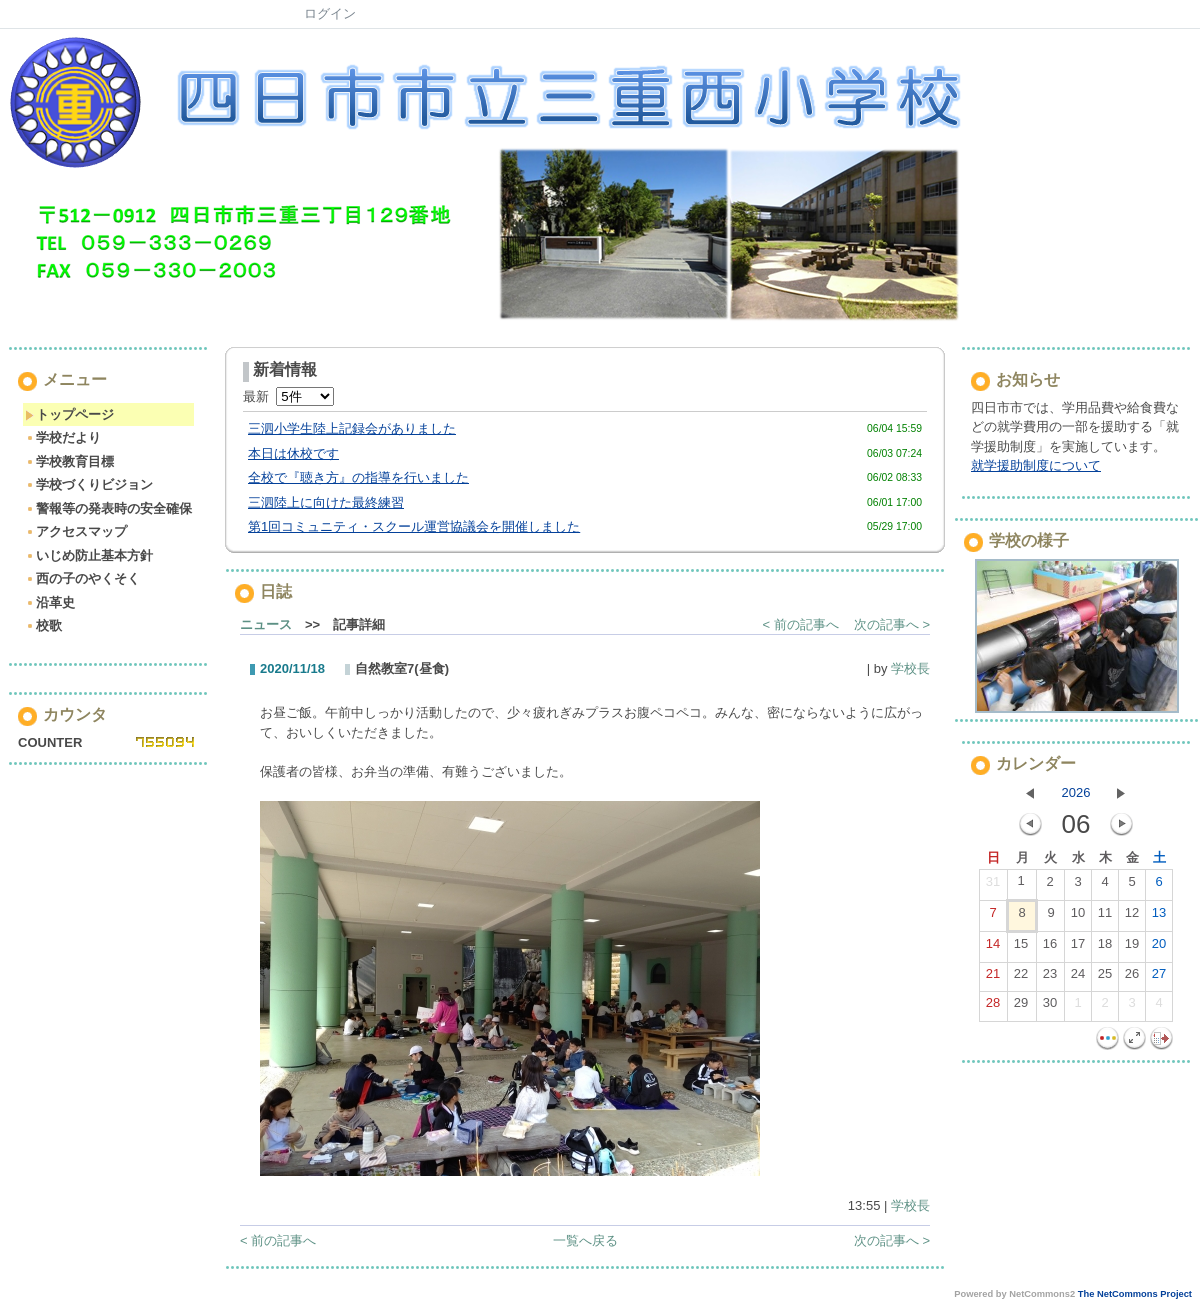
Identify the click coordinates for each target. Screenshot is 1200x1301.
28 (993, 1007)
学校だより (63, 437)
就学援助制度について (1036, 465)
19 (1132, 948)
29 (1021, 1007)
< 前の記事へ (801, 624)
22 (1021, 978)
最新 (288, 396)
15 (1021, 948)
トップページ (69, 414)
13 (1159, 917)
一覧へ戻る (585, 1240)
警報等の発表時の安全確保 (108, 508)
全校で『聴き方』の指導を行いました (358, 477)
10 (1078, 917)
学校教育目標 (69, 461)
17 (1078, 948)
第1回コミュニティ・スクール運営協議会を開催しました (414, 526)
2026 (1076, 792)
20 (1159, 948)
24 (1078, 978)
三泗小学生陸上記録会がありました (352, 428)
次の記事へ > (892, 624)
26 (1132, 978)
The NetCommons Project (1135, 1294)
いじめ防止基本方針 (89, 555)
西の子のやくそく (82, 578)
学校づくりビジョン (89, 484)
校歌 (43, 625)
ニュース (266, 624)
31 (993, 886)
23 (1050, 978)
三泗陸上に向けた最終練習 (326, 502)
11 (1105, 917)
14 (993, 948)
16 (1050, 948)
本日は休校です (293, 453)
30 (1050, 1007)
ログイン (330, 13)
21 (993, 978)
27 (1159, 978)
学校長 (910, 668)
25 (1105, 978)
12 (1132, 917)
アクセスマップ (76, 531)
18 (1105, 948)
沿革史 (50, 602)
